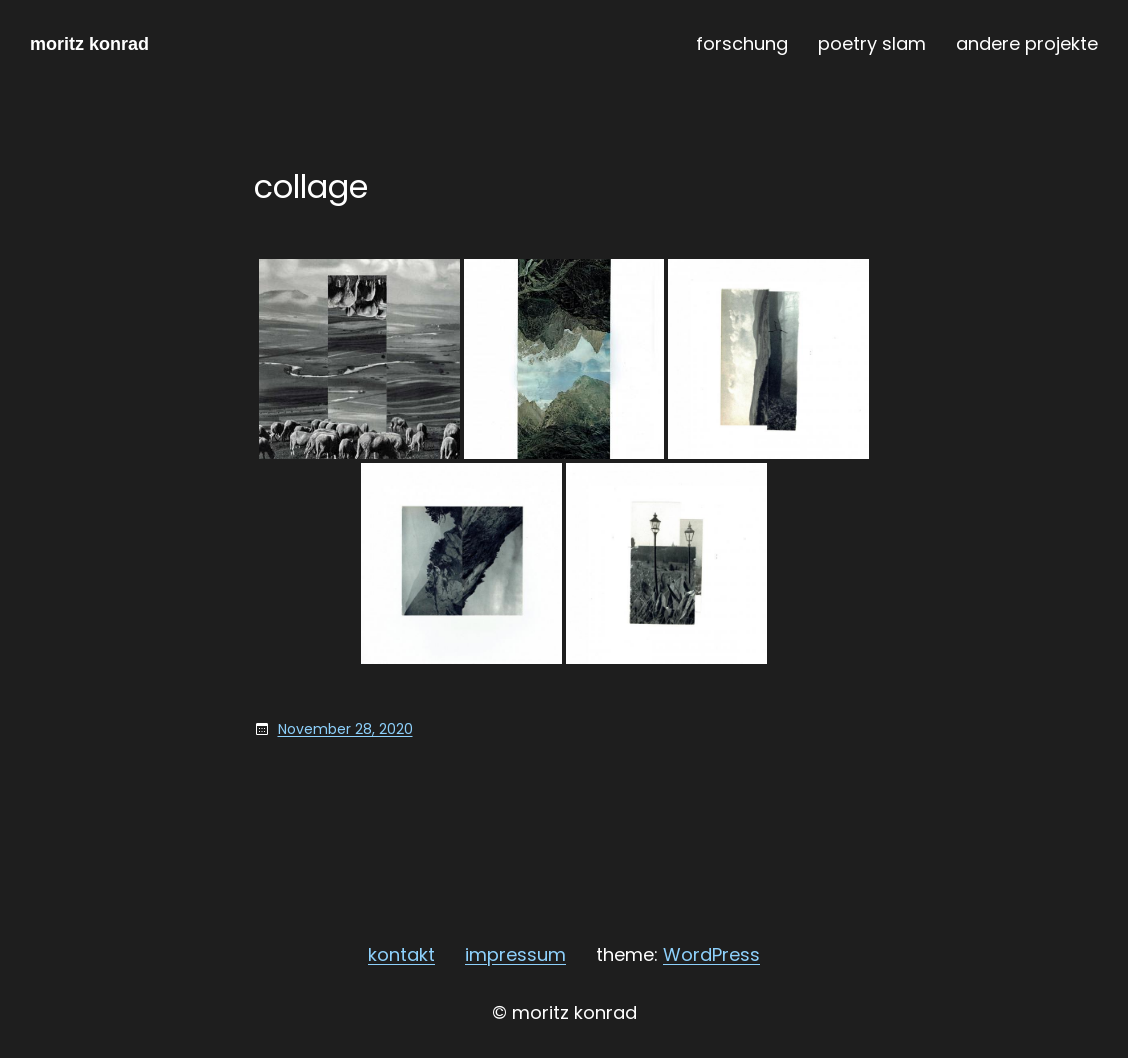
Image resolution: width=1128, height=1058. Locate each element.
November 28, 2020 (345, 729)
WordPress (711, 954)
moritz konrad (89, 44)
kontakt (401, 954)
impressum (515, 954)
